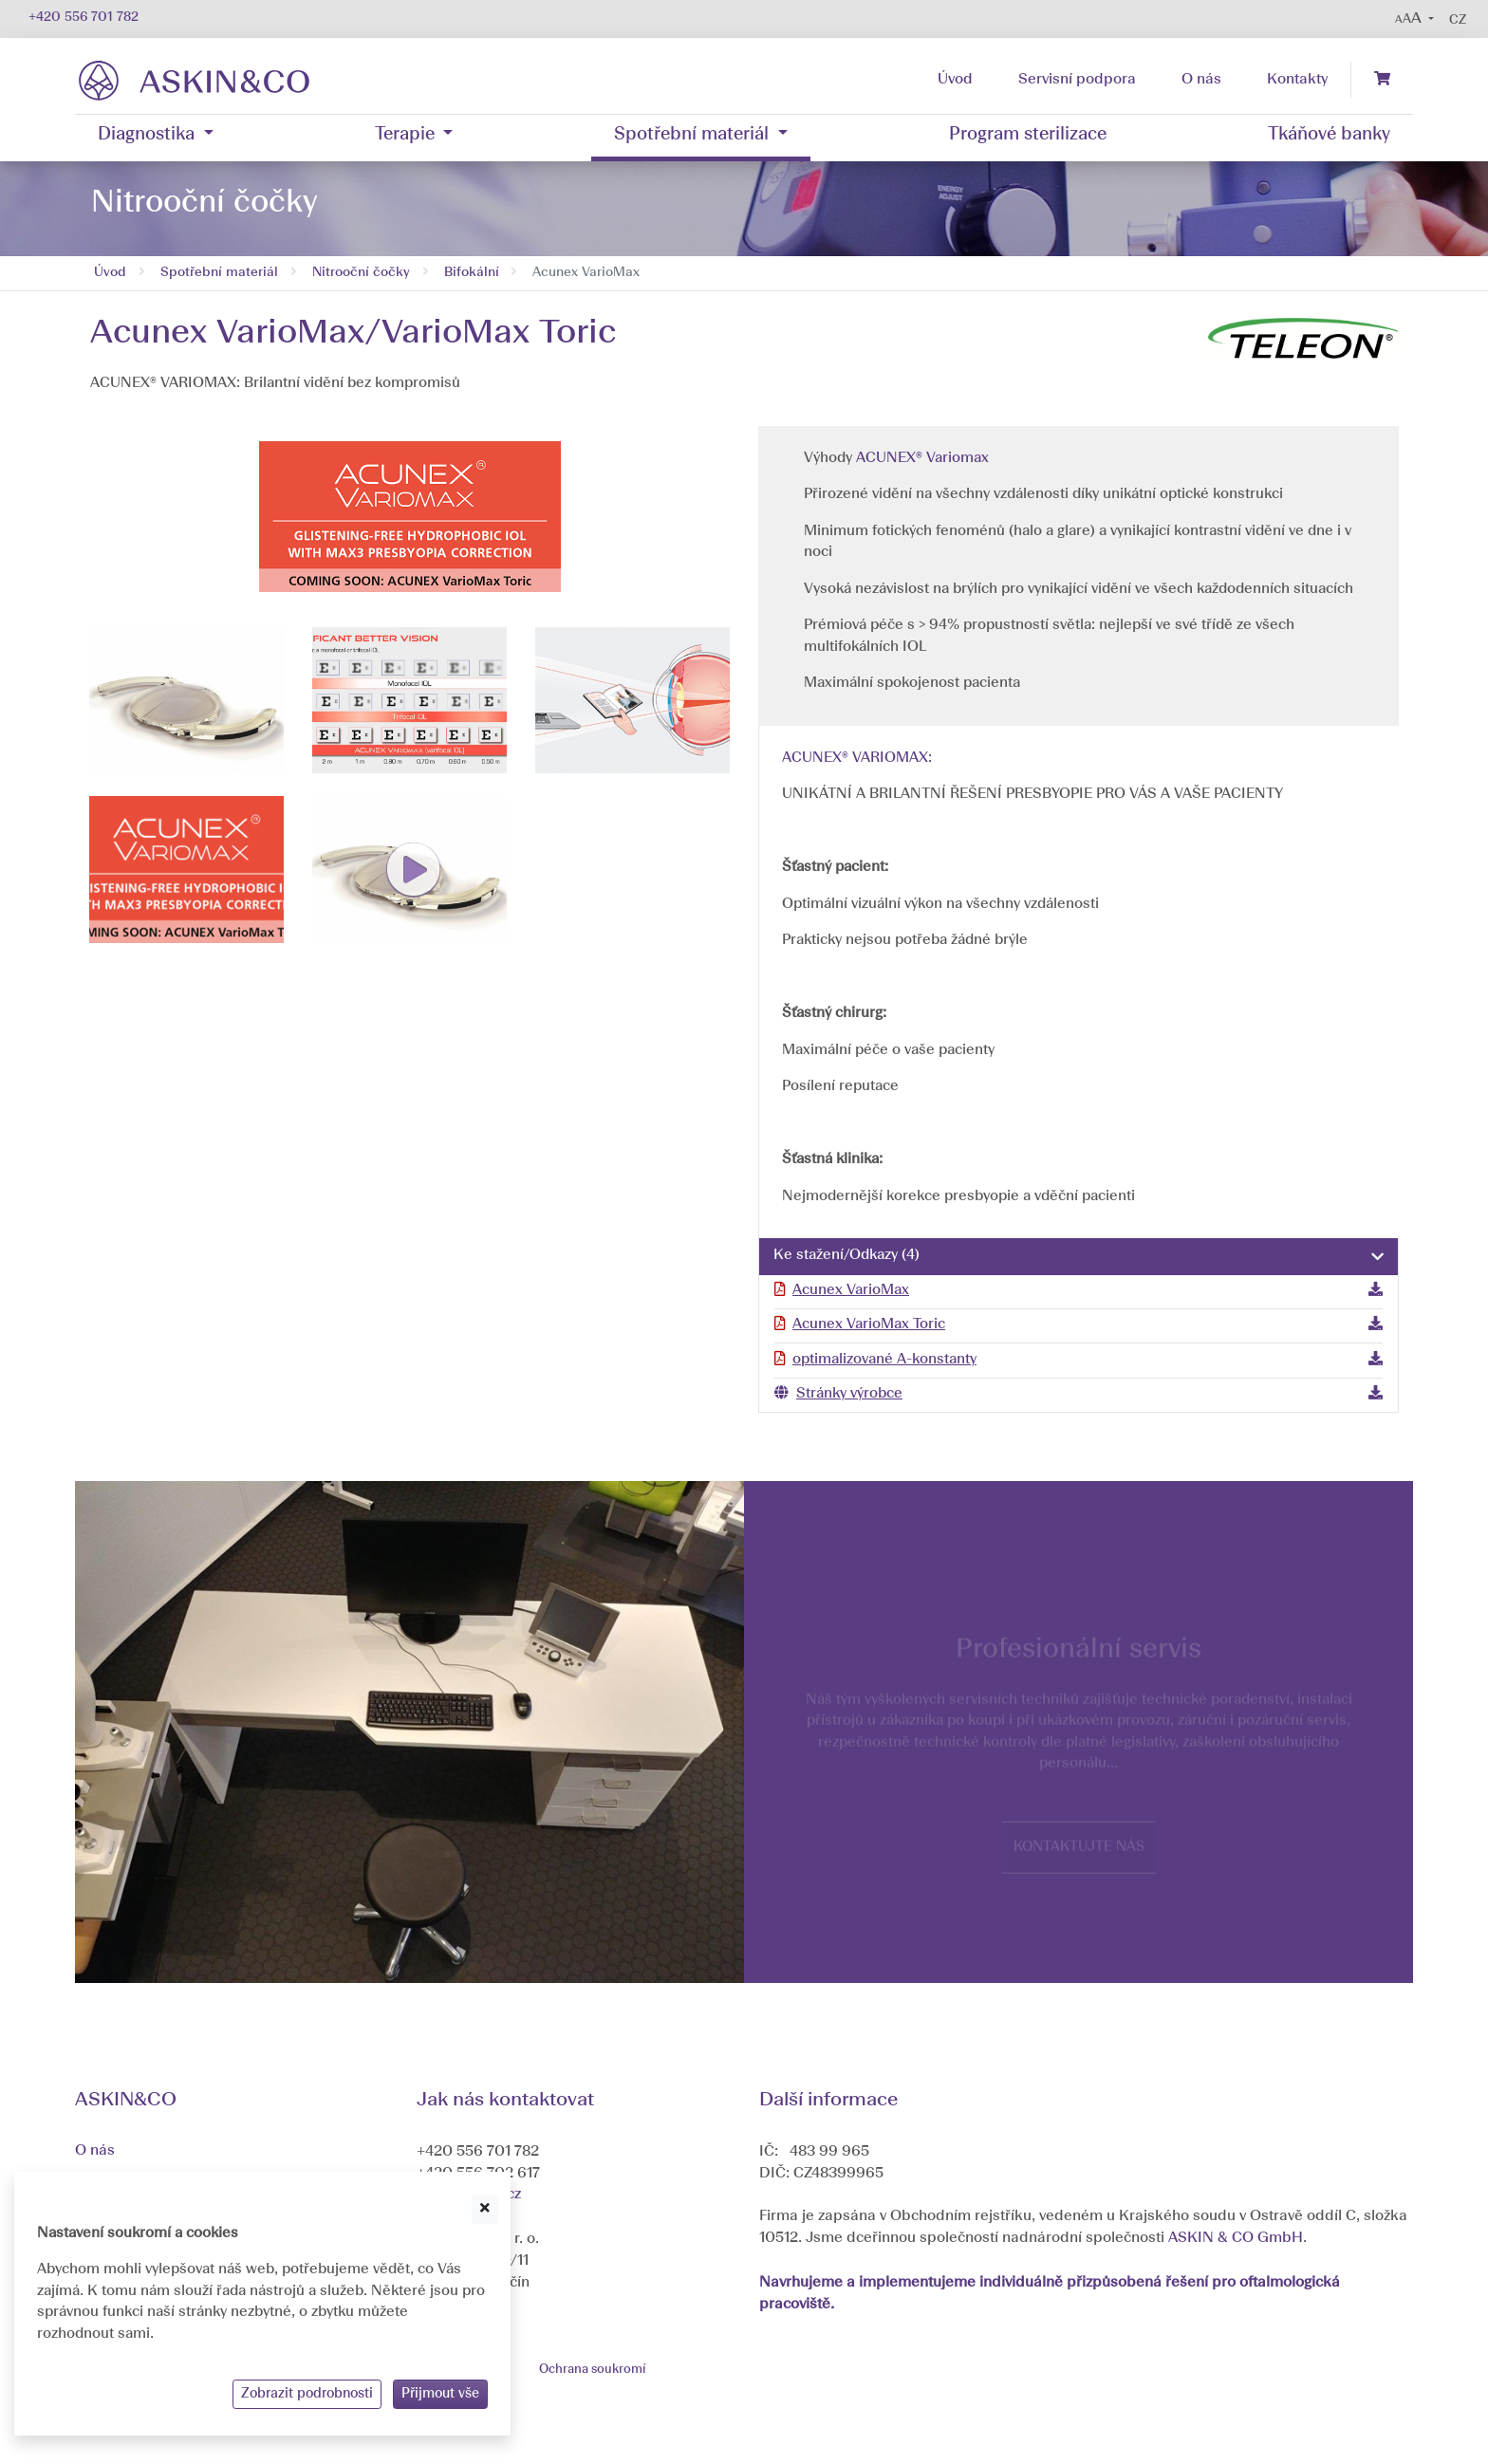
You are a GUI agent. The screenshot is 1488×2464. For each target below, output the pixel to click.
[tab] (1078, 1257)
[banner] (194, 79)
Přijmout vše (440, 2393)
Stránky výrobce (849, 1394)
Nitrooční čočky (361, 273)
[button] (1414, 19)
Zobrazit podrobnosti (307, 2393)
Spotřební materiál (219, 273)
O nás (95, 2150)
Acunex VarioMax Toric (868, 1325)
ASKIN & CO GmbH (1235, 2238)
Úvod (110, 273)
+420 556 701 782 (83, 17)
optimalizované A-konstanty (884, 1360)
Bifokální (471, 273)
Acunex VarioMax (850, 1291)
